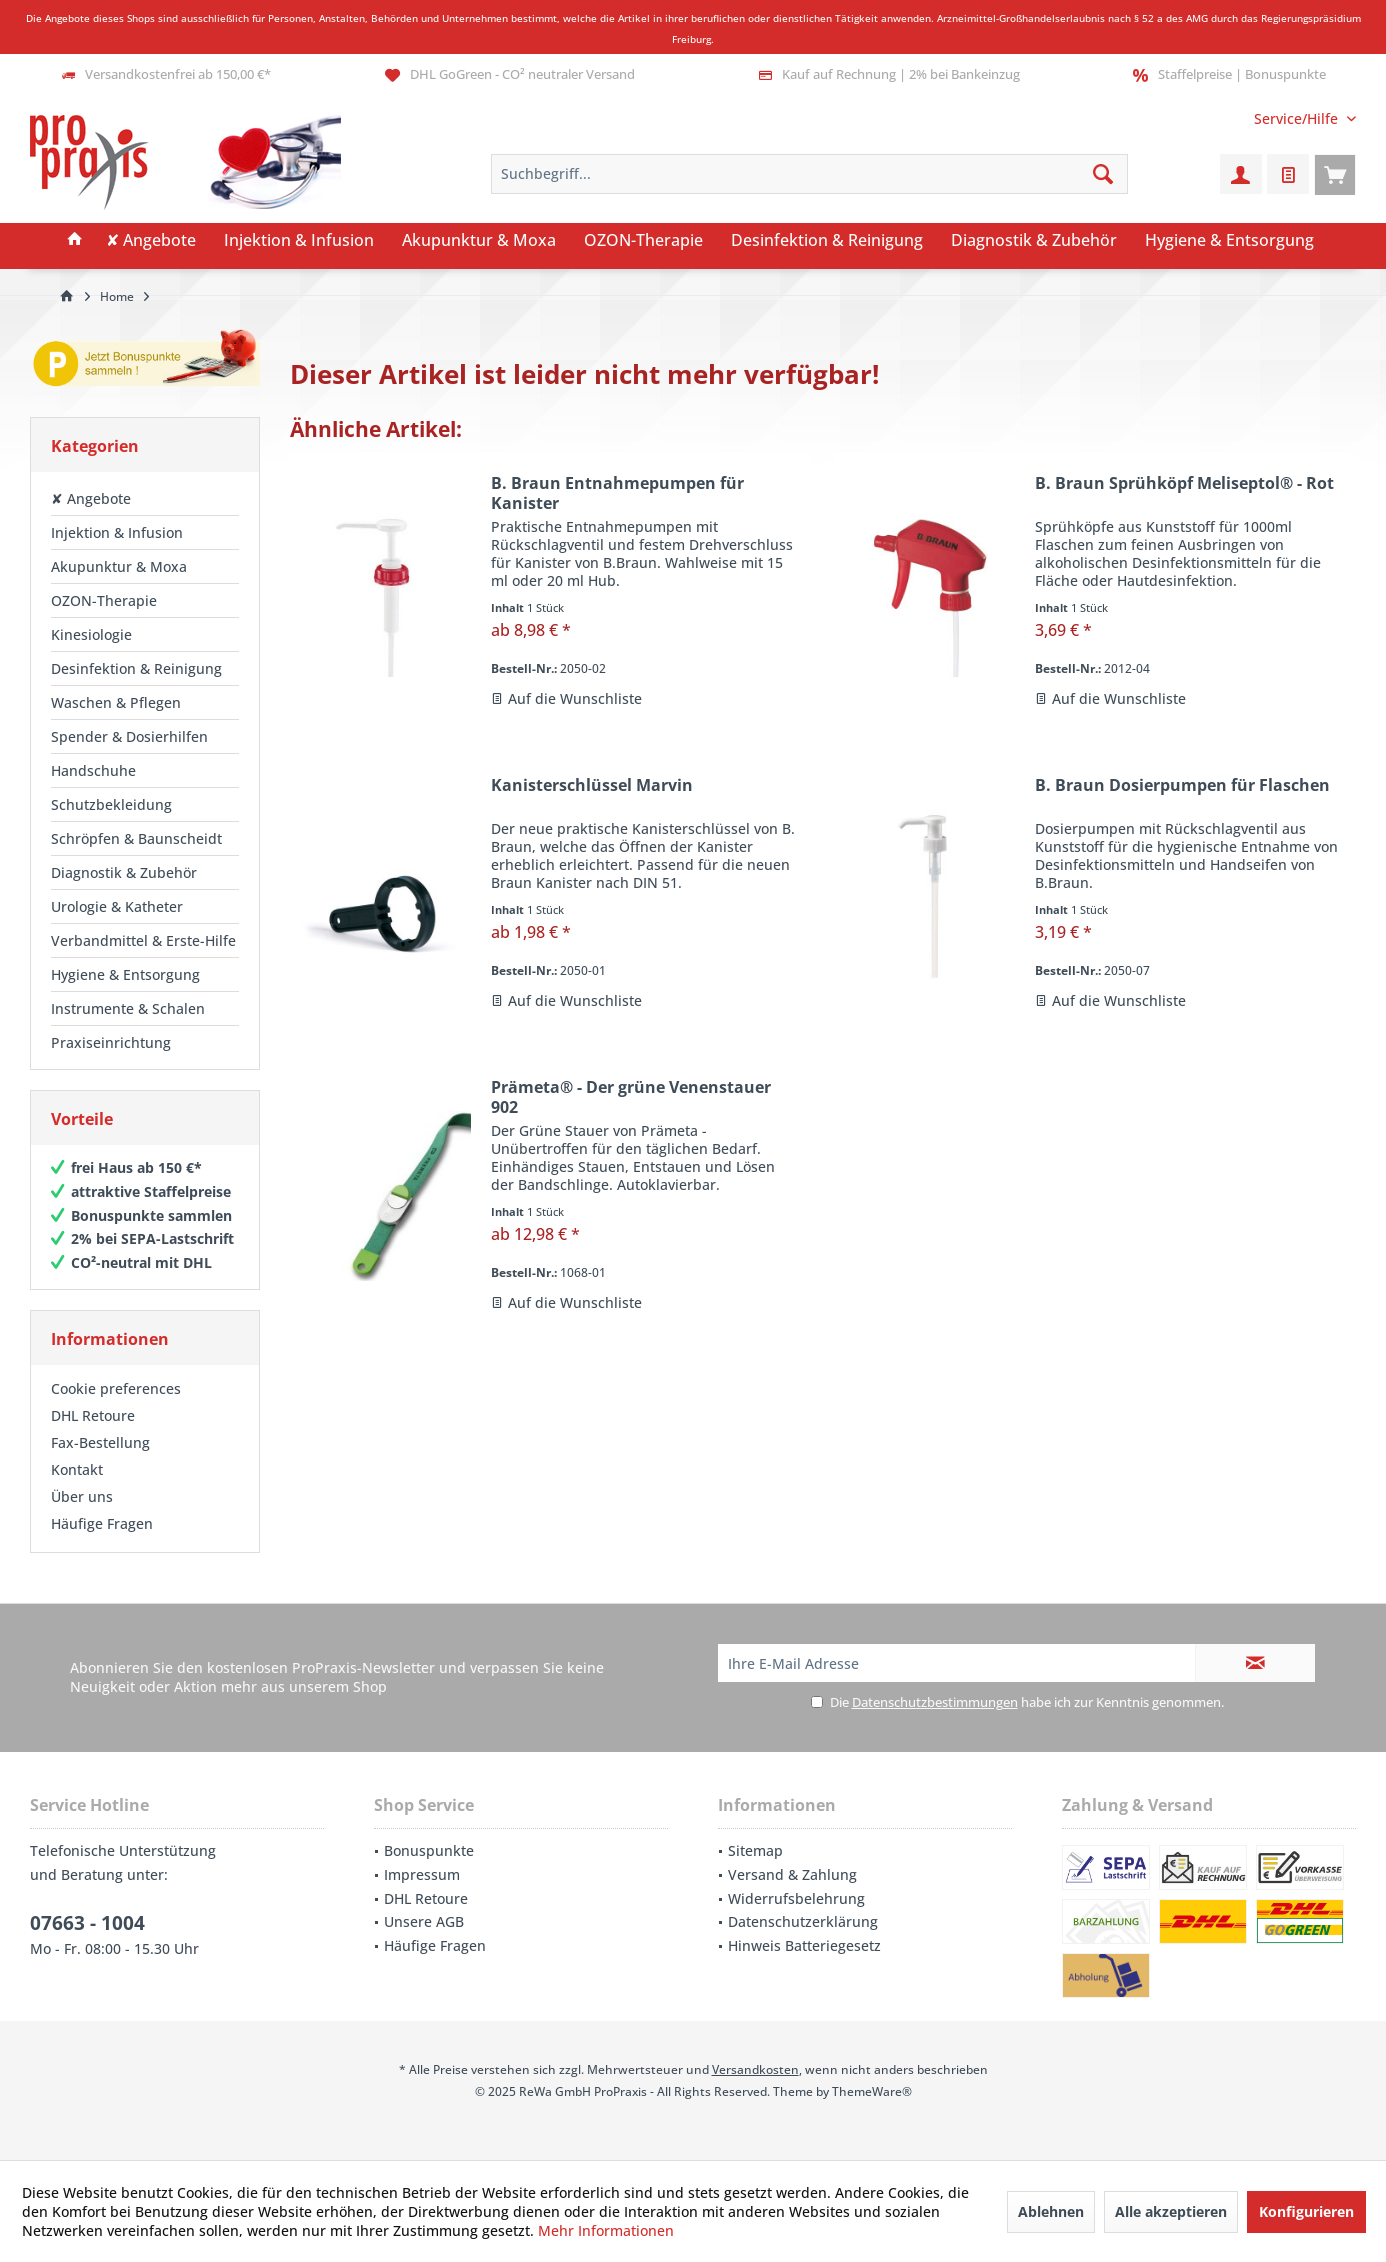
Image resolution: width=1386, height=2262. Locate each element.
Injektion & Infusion (117, 532)
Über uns (82, 1496)
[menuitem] (1297, 118)
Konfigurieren (1306, 2211)
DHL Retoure (93, 1415)
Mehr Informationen (606, 2230)
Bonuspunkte (429, 1850)
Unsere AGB (424, 1921)
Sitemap (755, 1850)
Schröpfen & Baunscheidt (136, 838)
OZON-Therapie (104, 600)
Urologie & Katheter (117, 906)
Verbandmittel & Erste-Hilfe (143, 940)
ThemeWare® (872, 2091)
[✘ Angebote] (151, 241)
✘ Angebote (91, 498)
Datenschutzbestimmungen (935, 1702)
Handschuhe (93, 770)
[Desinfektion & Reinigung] (827, 241)
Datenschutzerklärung (803, 1921)
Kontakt (77, 1469)
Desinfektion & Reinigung (136, 668)
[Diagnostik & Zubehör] (1034, 241)
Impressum (422, 1874)
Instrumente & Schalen (128, 1008)
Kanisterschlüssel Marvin (592, 785)
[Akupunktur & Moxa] (479, 241)
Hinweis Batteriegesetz (804, 1945)
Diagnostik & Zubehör (124, 872)
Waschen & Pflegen (116, 702)
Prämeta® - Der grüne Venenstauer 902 (631, 1097)
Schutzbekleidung (111, 804)
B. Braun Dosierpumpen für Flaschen (1182, 785)
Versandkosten (755, 2069)
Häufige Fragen (102, 1523)
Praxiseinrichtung (111, 1042)
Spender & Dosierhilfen (129, 736)
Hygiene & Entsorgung (125, 974)
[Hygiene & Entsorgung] (1229, 241)
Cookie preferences (116, 1388)
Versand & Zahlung (792, 1874)
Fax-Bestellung (100, 1442)
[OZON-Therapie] (643, 241)
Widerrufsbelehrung (796, 1898)
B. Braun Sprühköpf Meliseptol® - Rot (1184, 483)
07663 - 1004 (87, 1923)
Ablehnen (1051, 2211)
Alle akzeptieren (1171, 2211)
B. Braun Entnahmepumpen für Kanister (617, 493)
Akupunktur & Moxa (119, 566)
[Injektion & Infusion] (299, 241)
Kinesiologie (91, 634)
